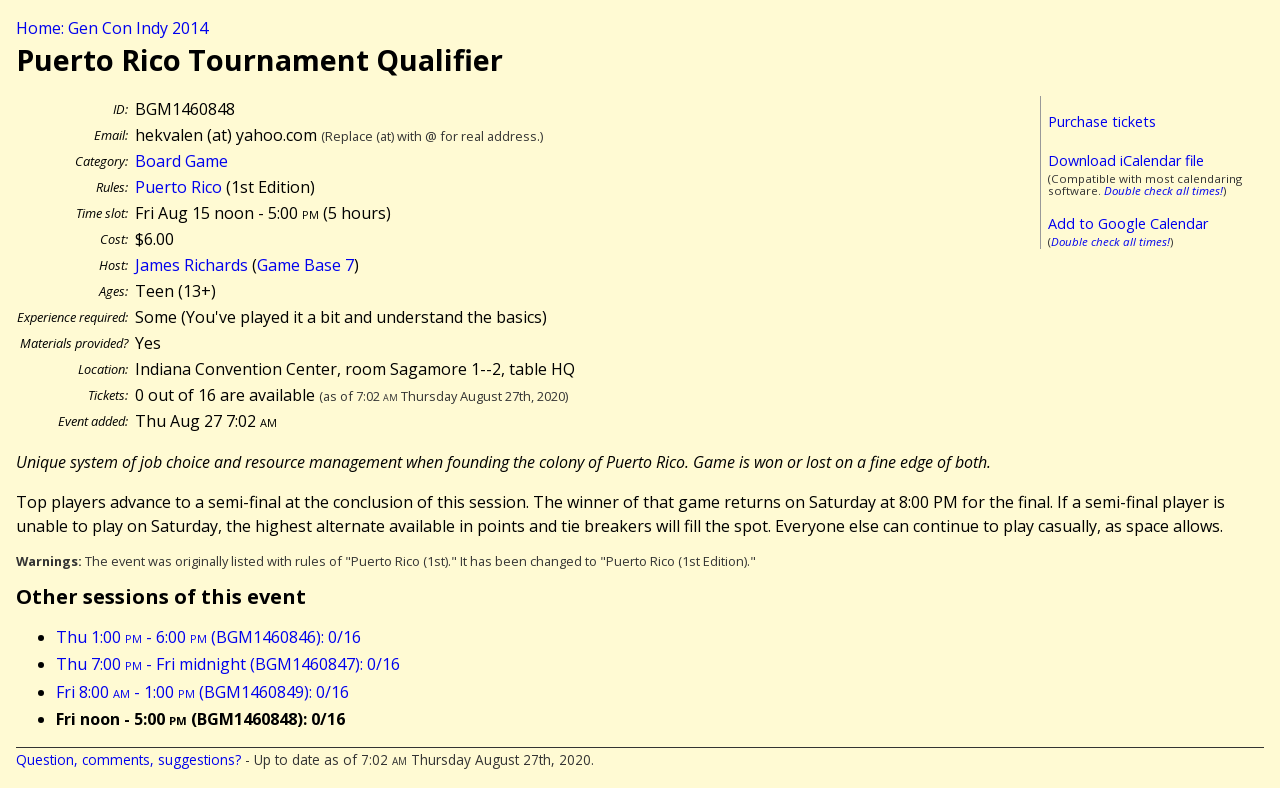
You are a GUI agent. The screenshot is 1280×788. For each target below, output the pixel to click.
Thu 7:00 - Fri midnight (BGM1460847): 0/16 (228, 664)
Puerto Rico (178, 187)
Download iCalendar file (1126, 160)
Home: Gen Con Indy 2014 (112, 28)
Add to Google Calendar (1128, 223)
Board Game (181, 161)
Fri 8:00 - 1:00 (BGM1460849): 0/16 (202, 692)
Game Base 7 (305, 265)
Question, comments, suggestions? (128, 759)
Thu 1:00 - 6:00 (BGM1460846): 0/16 (208, 637)
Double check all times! (1163, 190)
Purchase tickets (1102, 121)
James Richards (191, 265)
